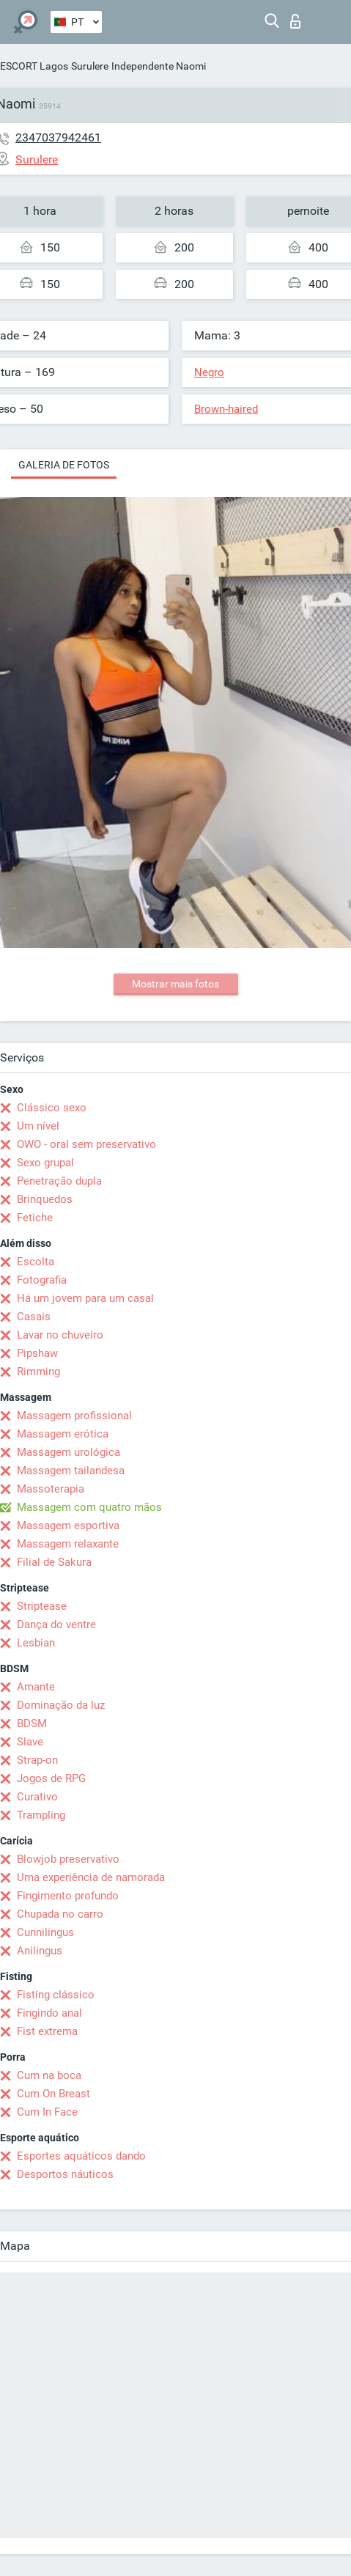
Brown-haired (226, 409)
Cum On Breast (53, 2093)
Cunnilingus (45, 1932)
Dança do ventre (56, 1624)
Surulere (89, 66)
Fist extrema (47, 2031)
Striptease (42, 1606)
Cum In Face (47, 2112)
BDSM (32, 1723)
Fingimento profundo (68, 1895)
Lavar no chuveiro (60, 1335)
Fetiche (35, 1217)
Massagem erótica (62, 1433)
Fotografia (42, 1280)
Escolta (35, 1261)
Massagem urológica (68, 1452)
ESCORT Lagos (34, 66)
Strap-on (37, 1760)
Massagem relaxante (68, 1543)
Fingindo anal (49, 2013)
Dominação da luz (61, 1705)
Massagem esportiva (68, 1525)
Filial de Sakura (54, 1562)
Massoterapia (50, 1488)
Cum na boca (49, 2075)
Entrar (295, 21)
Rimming (38, 1371)
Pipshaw (37, 1353)
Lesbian (36, 1642)
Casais (34, 1316)
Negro (209, 372)
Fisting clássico (56, 1994)
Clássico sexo (51, 1107)
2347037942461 (58, 137)
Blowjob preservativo (68, 1859)
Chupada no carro (60, 1914)
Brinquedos (45, 1199)
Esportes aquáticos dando (81, 2156)
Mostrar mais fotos (175, 984)
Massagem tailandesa (71, 1470)
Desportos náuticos (65, 2174)
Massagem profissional (74, 1415)
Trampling (41, 1815)
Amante (36, 1686)
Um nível (38, 1126)
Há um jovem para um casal (85, 1298)
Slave (30, 1741)
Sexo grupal (45, 1162)
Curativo (37, 1796)
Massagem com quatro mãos (89, 1507)
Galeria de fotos (63, 465)
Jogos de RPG (51, 1778)
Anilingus (39, 1950)
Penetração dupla (59, 1181)
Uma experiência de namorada (91, 1877)
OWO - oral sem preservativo (86, 1144)
